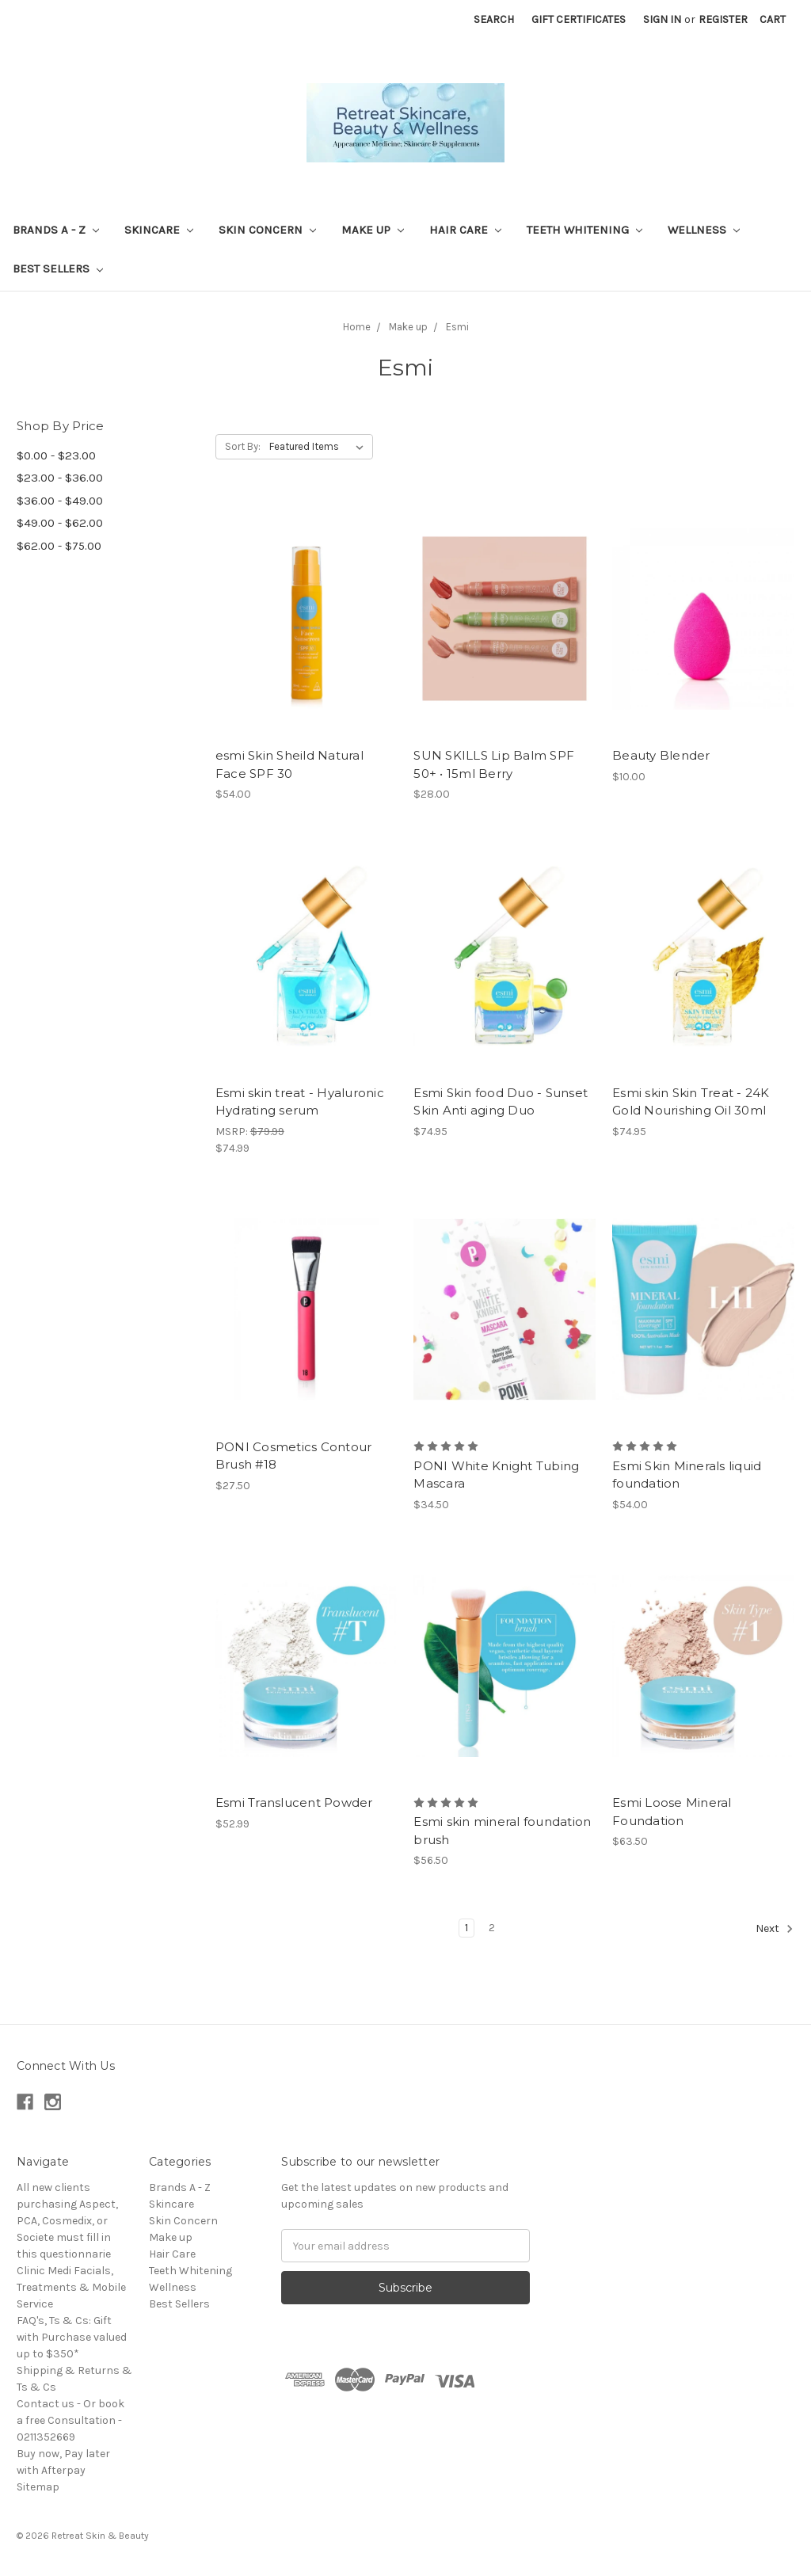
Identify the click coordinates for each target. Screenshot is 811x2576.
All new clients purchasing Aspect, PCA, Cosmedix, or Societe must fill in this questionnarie (67, 2221)
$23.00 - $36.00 (60, 478)
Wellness (704, 230)
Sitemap (38, 2487)
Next (775, 1929)
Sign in (662, 19)
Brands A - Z (56, 230)
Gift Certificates (578, 19)
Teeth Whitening (584, 230)
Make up (372, 230)
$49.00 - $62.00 (60, 523)
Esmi (457, 327)
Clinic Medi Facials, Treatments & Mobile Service (71, 2287)
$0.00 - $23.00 (56, 455)
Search (494, 19)
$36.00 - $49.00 (60, 500)
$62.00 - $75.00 (59, 546)
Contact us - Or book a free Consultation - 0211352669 (70, 2420)
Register (723, 19)
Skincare (158, 230)
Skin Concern (267, 230)
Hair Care (465, 230)
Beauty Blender (661, 755)
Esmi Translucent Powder (294, 1802)
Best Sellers (58, 268)
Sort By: (243, 446)
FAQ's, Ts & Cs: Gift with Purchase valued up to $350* (72, 2337)
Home (357, 327)
